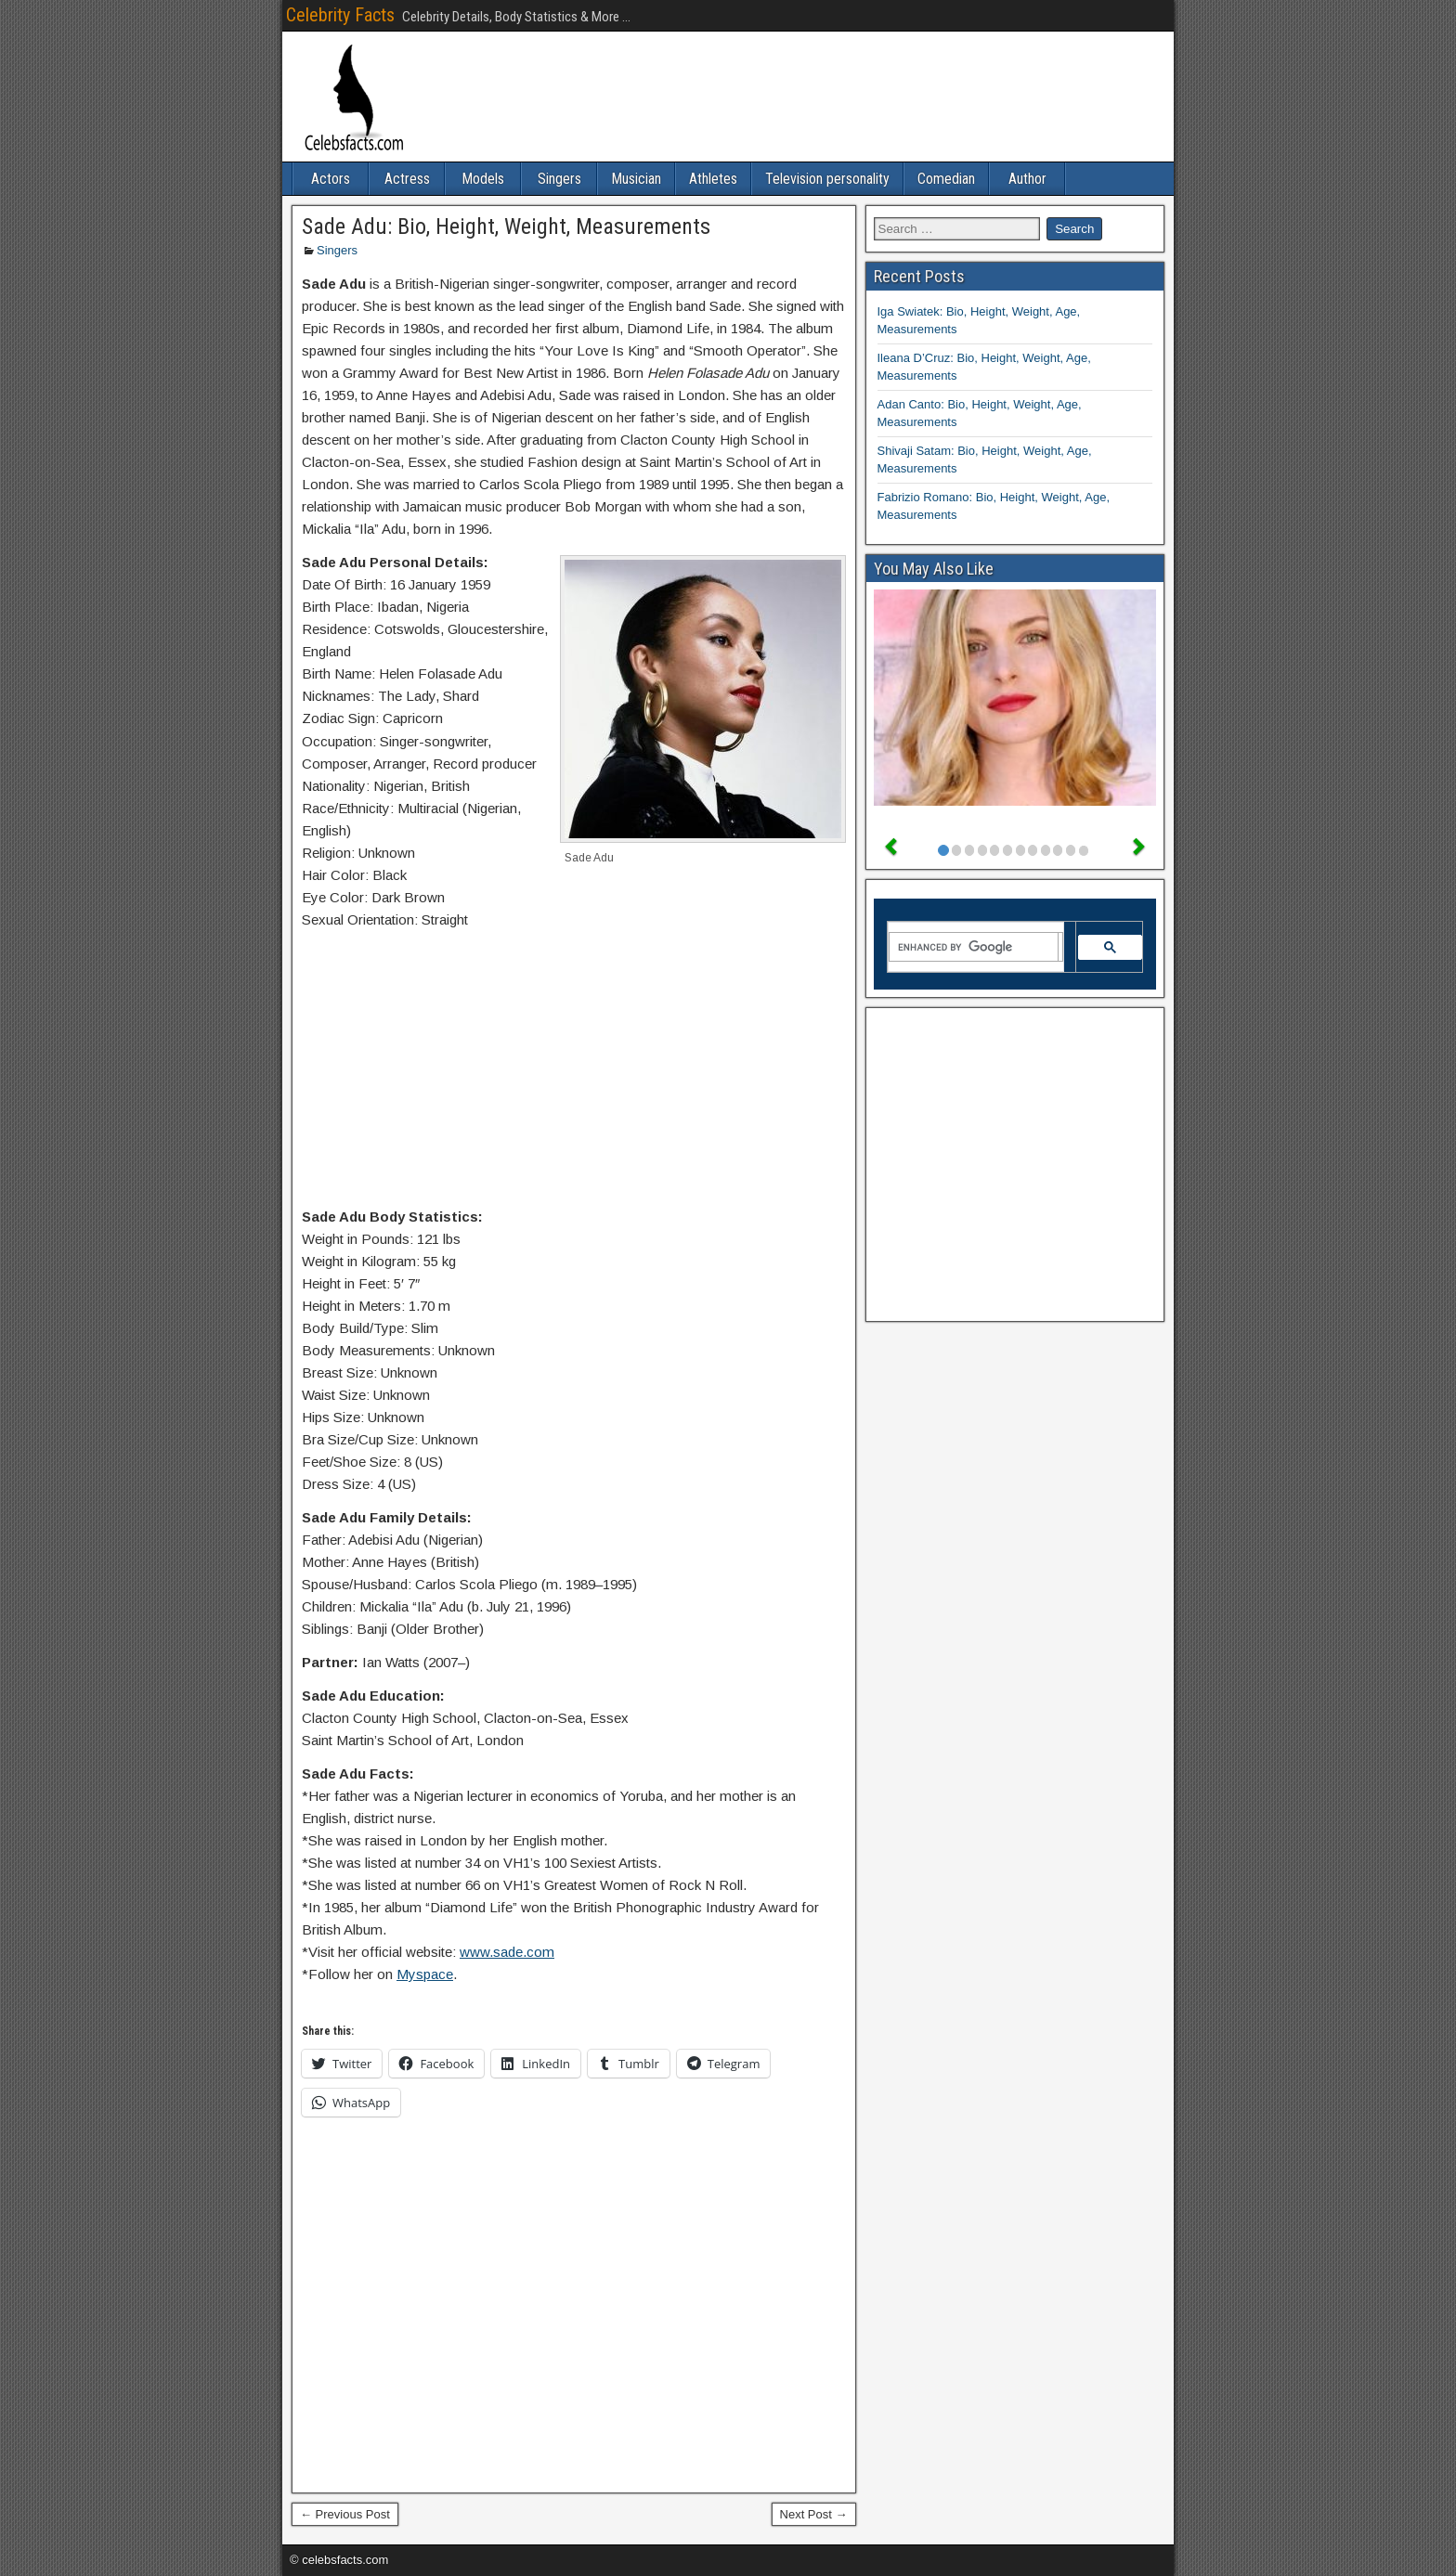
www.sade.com (507, 1952)
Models (483, 179)
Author (1027, 179)
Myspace (424, 1974)
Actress (407, 179)
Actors (330, 179)
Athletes (713, 179)
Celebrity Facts (340, 15)
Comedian (946, 179)
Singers (559, 179)
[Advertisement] (574, 1072)
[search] (974, 946)
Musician (636, 179)
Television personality (827, 179)
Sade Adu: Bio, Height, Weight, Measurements (506, 226)
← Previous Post (345, 2514)
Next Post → (814, 2514)
